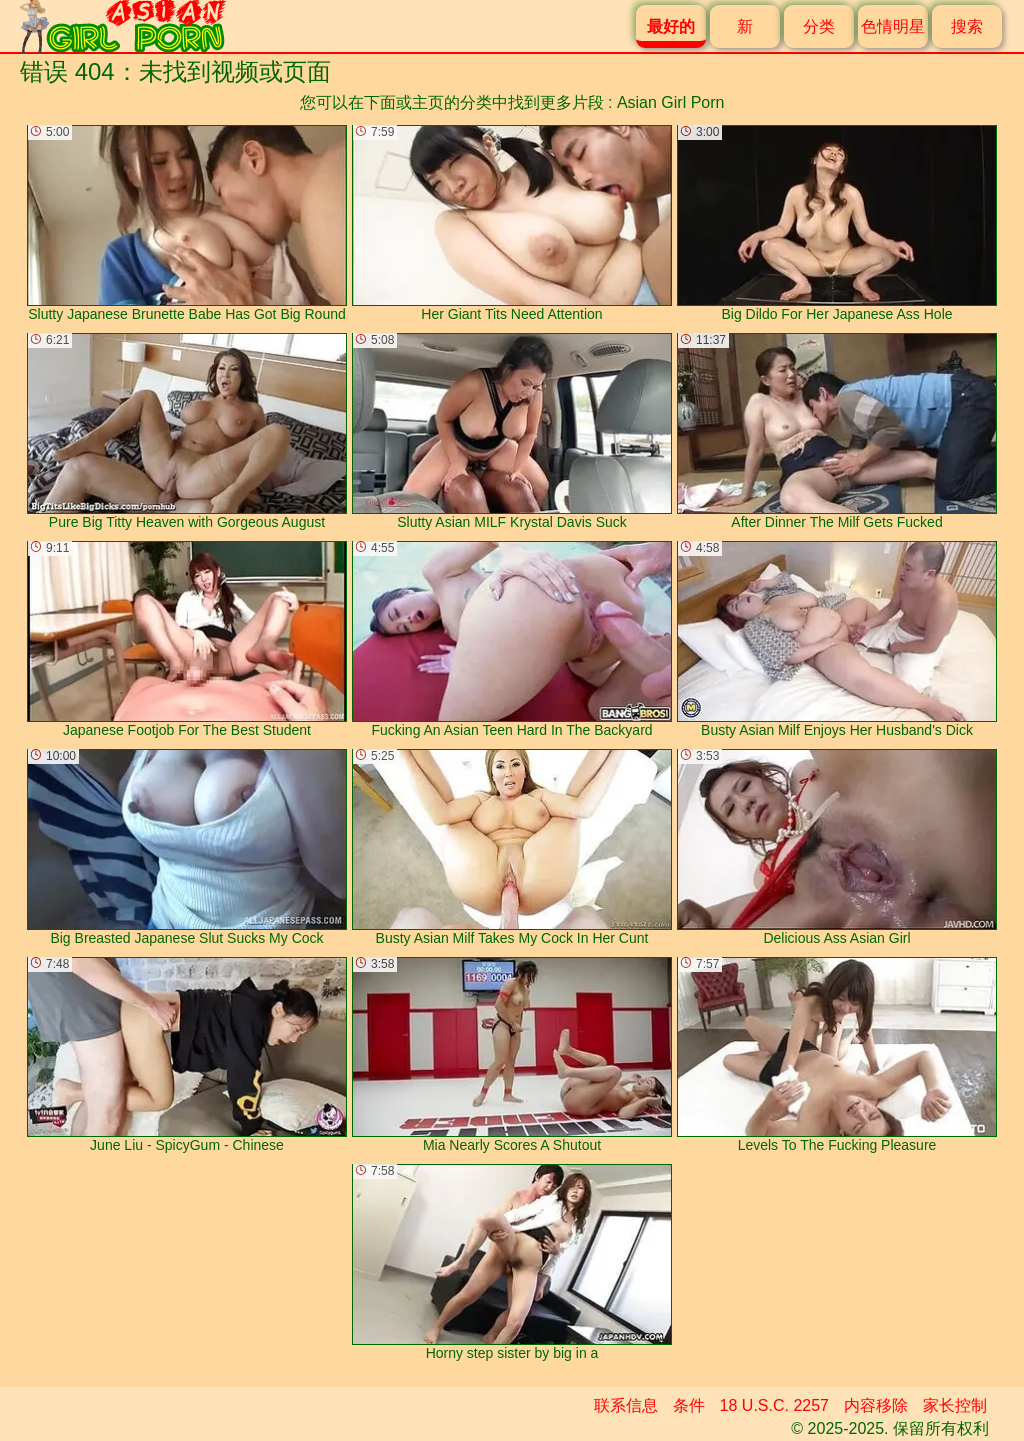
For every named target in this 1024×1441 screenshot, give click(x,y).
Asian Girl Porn (671, 102)
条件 (689, 1405)
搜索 (967, 26)
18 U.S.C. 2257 (774, 1405)
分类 (819, 26)
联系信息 (626, 1405)
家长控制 (955, 1405)
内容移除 (876, 1405)
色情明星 (893, 26)
